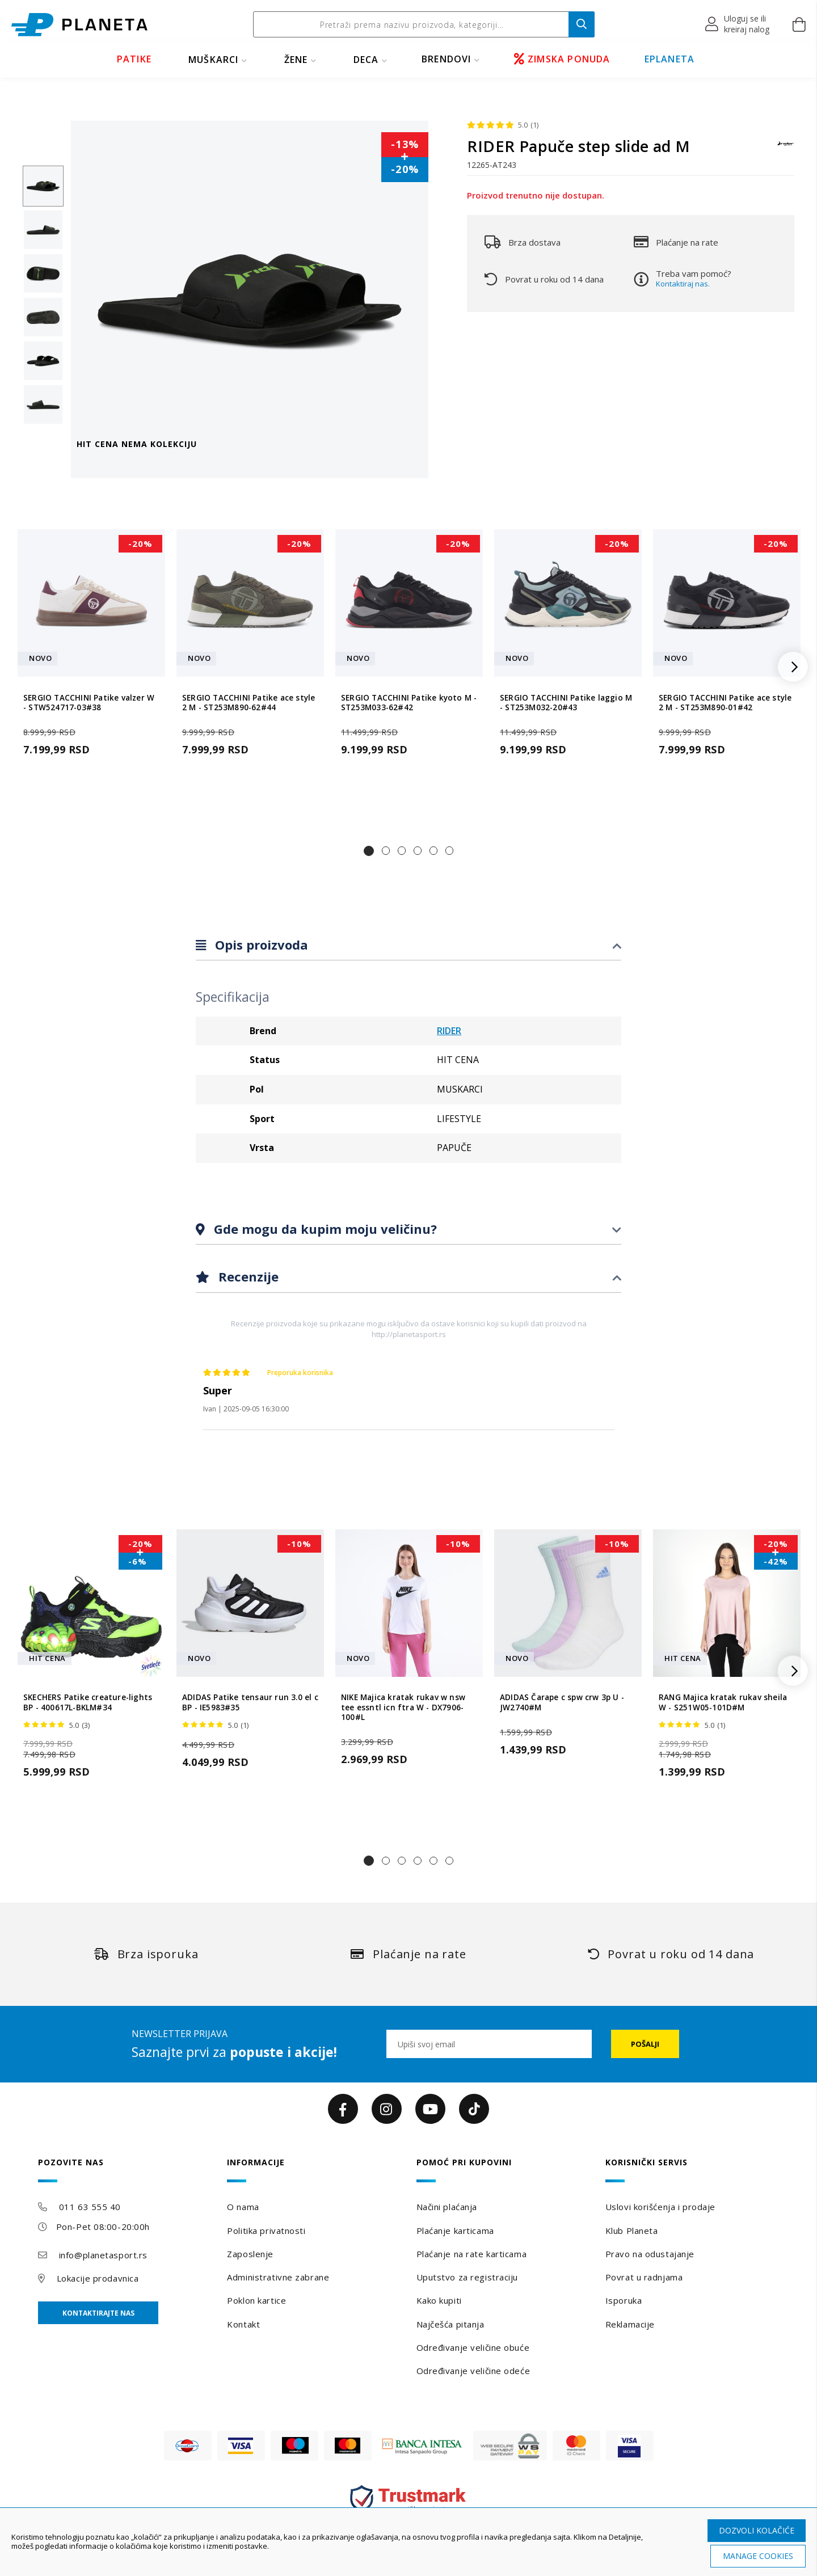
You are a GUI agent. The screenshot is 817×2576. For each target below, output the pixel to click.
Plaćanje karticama (455, 2230)
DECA (366, 59)
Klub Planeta (631, 2230)
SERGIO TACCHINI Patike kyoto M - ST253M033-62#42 (409, 702)
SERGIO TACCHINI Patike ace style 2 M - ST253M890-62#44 (248, 702)
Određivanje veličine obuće (473, 2347)
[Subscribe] (645, 2044)
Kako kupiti (439, 2300)
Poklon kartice (256, 2300)
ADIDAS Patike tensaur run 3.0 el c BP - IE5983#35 (250, 1702)
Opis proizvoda (260, 944)
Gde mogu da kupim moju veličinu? (323, 1228)
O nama (243, 2206)
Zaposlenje (250, 2253)
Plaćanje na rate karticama (471, 2253)
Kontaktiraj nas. (683, 284)
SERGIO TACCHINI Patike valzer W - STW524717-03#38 (88, 702)
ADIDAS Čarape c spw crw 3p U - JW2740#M (562, 1702)
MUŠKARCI (213, 59)
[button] (737, 24)
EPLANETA (670, 59)
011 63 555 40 (90, 2206)
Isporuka (623, 2300)
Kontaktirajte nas (98, 2313)
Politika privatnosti (266, 2230)
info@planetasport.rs (103, 2255)
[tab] (408, 945)
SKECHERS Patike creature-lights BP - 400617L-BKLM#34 (87, 1702)
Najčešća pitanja (450, 2324)
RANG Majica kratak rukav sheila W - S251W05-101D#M (723, 1702)
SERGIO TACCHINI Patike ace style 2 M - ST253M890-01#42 (725, 702)
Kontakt (243, 2324)
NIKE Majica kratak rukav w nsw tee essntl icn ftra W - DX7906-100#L (403, 1707)
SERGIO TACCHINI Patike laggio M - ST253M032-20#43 (566, 702)
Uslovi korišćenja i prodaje (660, 2206)
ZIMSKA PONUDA (562, 59)
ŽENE (296, 59)
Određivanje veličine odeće (473, 2370)
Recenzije (247, 1276)
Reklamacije (630, 2324)
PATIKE (134, 59)
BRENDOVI (446, 59)
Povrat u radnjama (644, 2277)
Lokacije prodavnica (98, 2278)
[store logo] (79, 24)
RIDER (449, 1031)
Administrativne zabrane (278, 2277)
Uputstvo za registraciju (467, 2277)
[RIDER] (785, 149)
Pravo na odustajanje (649, 2253)
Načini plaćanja (446, 2206)
